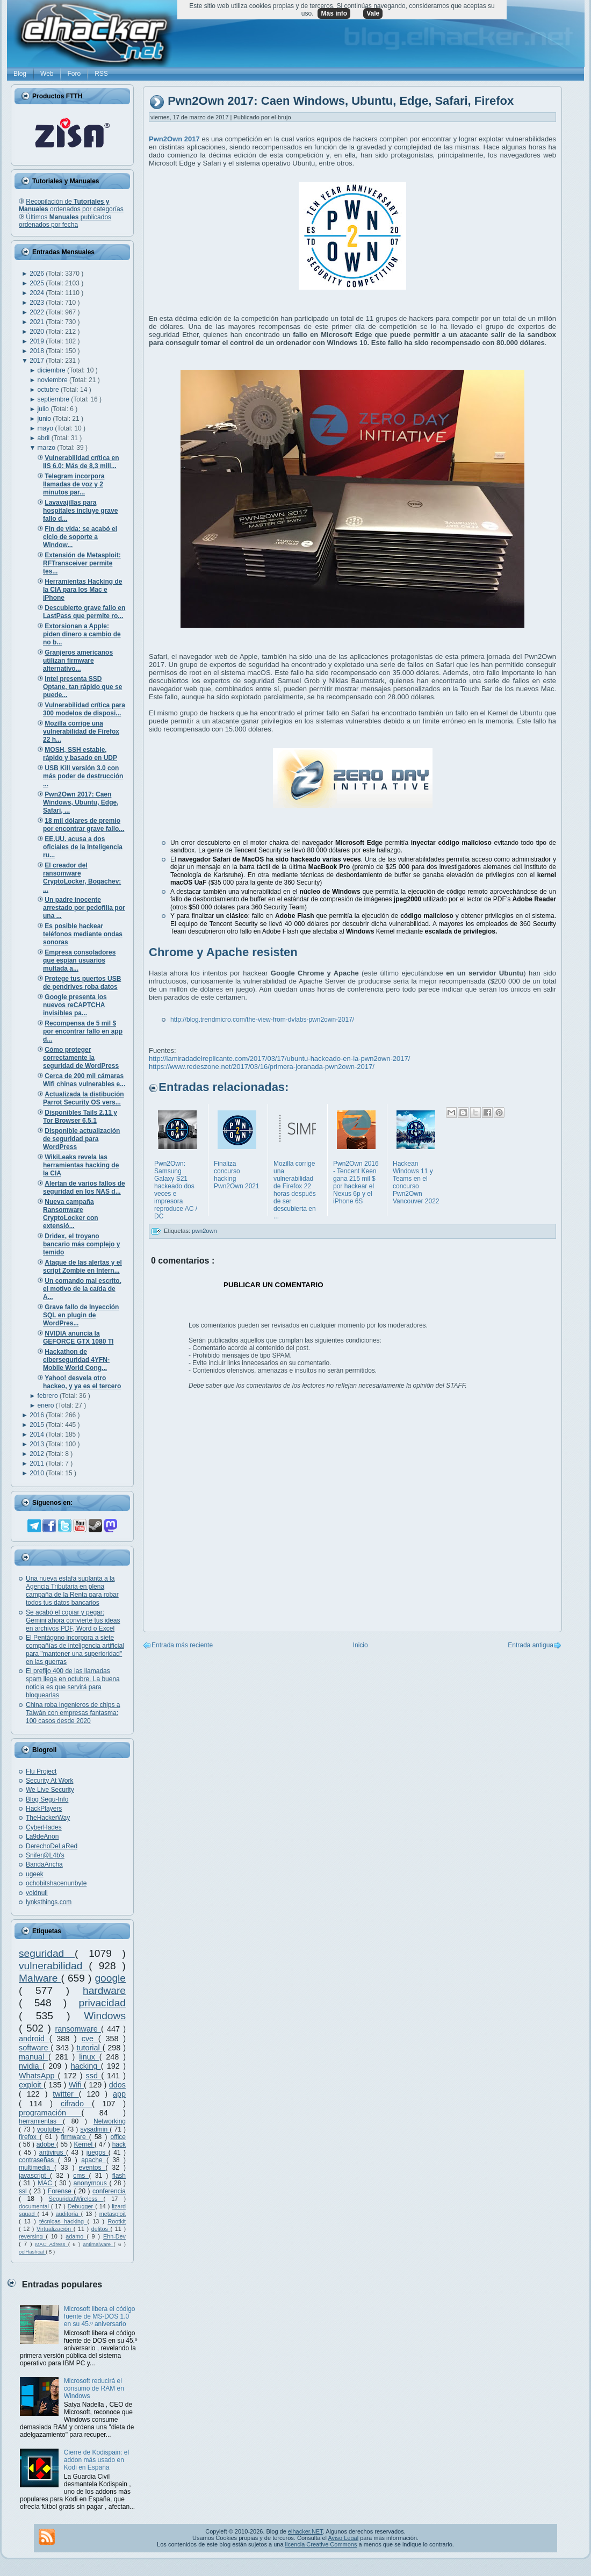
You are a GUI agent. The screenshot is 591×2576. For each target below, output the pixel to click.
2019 (38, 341)
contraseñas (38, 2160)
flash (119, 2175)
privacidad (102, 2002)
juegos (98, 2152)
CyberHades (44, 1827)
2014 (38, 1434)
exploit (31, 2084)
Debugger (81, 2206)
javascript (34, 2175)
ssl (24, 2191)
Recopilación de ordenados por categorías (71, 205)
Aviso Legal (343, 2538)
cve (90, 2038)
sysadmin (95, 2129)
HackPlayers (44, 1808)
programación (50, 2112)
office (118, 2137)
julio (44, 409)
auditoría (68, 2214)
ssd (94, 2075)
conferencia (109, 2191)
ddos (117, 2084)
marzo (47, 447)
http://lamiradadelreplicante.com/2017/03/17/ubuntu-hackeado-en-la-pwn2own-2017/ (279, 1058)
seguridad (47, 1953)
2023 (38, 302)
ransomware (78, 2029)
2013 (38, 1444)
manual (33, 2057)
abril (45, 438)
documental (35, 2206)
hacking (86, 2066)
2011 (38, 1463)
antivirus (52, 2152)
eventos (92, 2167)
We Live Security (50, 1789)
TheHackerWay (48, 1817)
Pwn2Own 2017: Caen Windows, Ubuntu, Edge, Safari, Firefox (341, 101)
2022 (38, 312)
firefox (29, 2137)
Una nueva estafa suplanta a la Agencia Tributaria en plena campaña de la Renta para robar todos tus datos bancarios (72, 1590)
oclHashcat (32, 2252)
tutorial (90, 2047)
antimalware (98, 2244)
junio (45, 418)
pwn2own (204, 1231)
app (119, 2094)
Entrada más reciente (182, 1645)
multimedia (36, 2167)
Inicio (360, 1645)
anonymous (92, 2183)
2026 (38, 273)
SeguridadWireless (76, 2198)
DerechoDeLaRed (51, 1846)
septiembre (54, 399)
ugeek (35, 1874)
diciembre (52, 370)
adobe (46, 2144)
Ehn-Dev (114, 2236)
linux (89, 2057)
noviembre (53, 380)
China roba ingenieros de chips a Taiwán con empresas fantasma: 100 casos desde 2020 (73, 1713)
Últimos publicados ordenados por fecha (65, 220)
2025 (38, 283)
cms (81, 2175)
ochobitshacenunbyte (56, 1883)
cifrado (76, 2103)
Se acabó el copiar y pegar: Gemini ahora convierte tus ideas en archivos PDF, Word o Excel (73, 1620)
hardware (104, 1990)
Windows (105, 2015)
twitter (65, 2094)
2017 (38, 360)
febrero (49, 1396)
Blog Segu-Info (47, 1799)
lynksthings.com (48, 1902)
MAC (46, 2183)
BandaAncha (44, 1864)
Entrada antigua (530, 1645)
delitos (101, 2229)
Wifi (76, 2084)
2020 (38, 331)
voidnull (37, 1893)
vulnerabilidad (54, 1965)
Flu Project (41, 1771)
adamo (76, 2236)
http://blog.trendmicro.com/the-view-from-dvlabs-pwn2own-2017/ (262, 1019)
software (35, 2047)
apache (93, 2160)
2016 (38, 1415)
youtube (49, 2129)
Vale (372, 13)
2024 (38, 293)
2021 (38, 322)
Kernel (84, 2144)
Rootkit (116, 2221)
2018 (38, 351)
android (34, 2038)
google (110, 1978)
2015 (38, 1425)
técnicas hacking (63, 2221)
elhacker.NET (305, 2531)
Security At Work (49, 1780)
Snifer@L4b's (45, 1855)
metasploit (112, 2214)
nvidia (30, 2066)
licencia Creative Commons (321, 2544)
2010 (38, 1473)
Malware (40, 1978)
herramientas (41, 2121)
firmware (75, 2137)
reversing (32, 2236)
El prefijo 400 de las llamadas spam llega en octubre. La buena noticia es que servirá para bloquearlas (73, 1683)
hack (119, 2144)
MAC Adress (51, 2244)
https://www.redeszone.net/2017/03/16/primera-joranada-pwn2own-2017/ (261, 1067)
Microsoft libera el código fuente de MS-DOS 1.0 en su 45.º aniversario (99, 2316)
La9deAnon (42, 1836)
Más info (334, 13)
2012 (38, 1454)
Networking (109, 2121)
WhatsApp (38, 2075)
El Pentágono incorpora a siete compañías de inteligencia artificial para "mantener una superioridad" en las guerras (75, 1650)
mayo (46, 428)
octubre (49, 389)
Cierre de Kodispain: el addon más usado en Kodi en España (96, 2460)
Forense (61, 2191)
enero (47, 1405)
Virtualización (55, 2229)
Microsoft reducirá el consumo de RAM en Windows (94, 2388)
